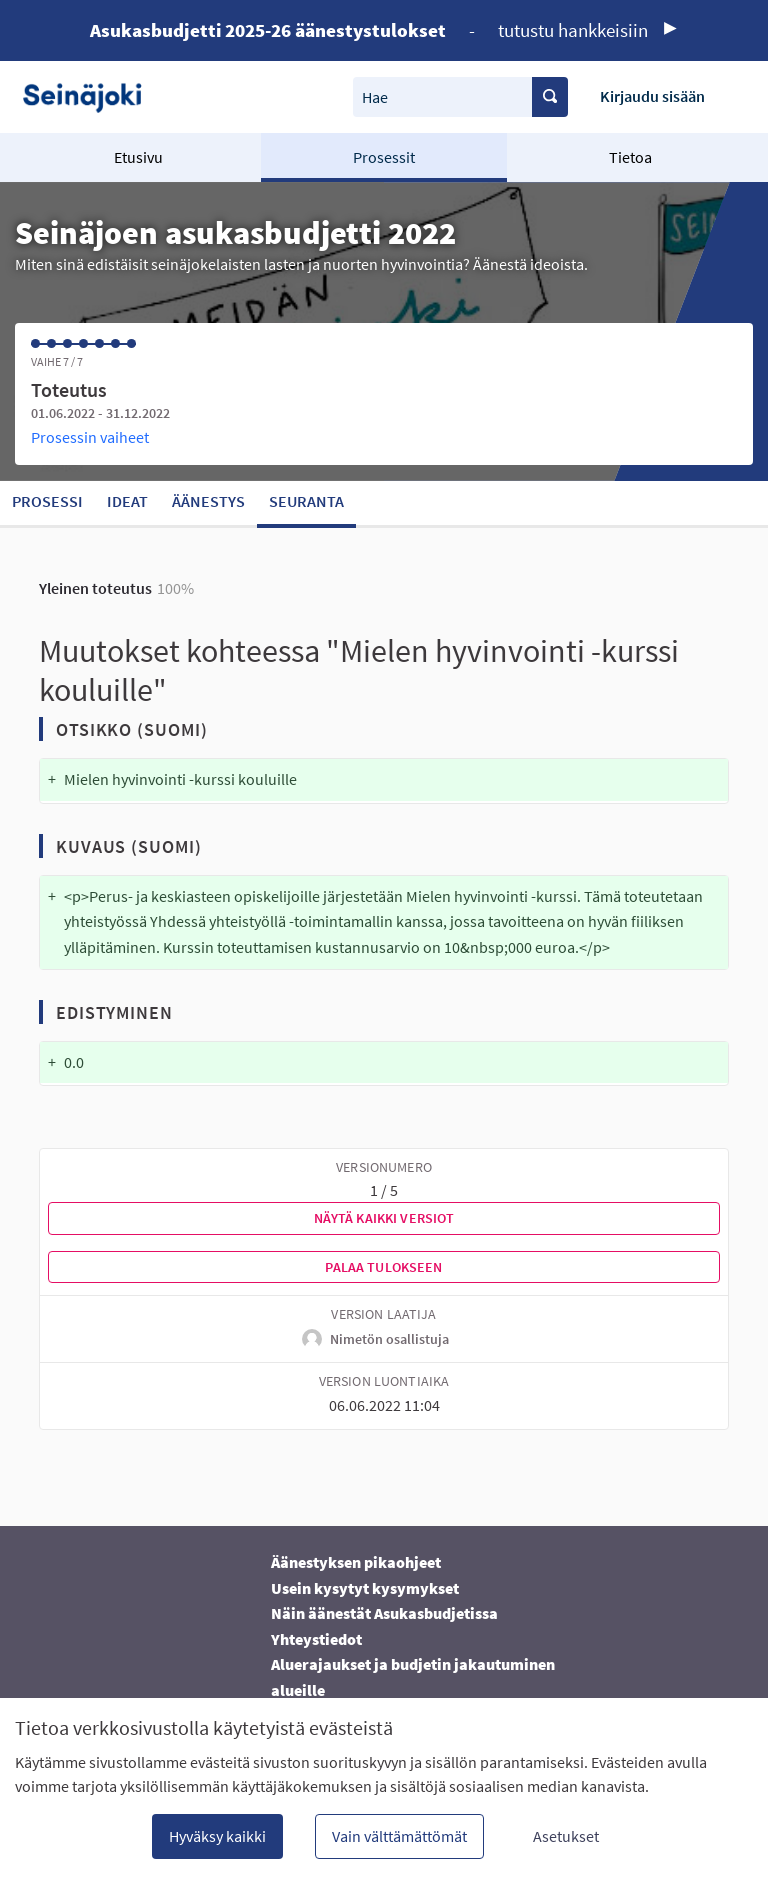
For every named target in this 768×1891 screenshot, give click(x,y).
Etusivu (138, 157)
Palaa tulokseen (383, 1267)
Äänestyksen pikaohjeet (356, 1562)
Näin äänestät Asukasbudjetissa (384, 1613)
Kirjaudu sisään (652, 96)
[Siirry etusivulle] (89, 96)
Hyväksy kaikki (217, 1836)
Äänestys (208, 501)
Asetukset (566, 1836)
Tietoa (630, 157)
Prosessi (47, 501)
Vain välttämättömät (399, 1836)
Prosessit (384, 157)
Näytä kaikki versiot (384, 1218)
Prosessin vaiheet (90, 437)
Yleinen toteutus (95, 588)
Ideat (127, 501)
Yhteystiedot (316, 1639)
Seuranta (306, 501)
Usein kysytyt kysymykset (365, 1588)
